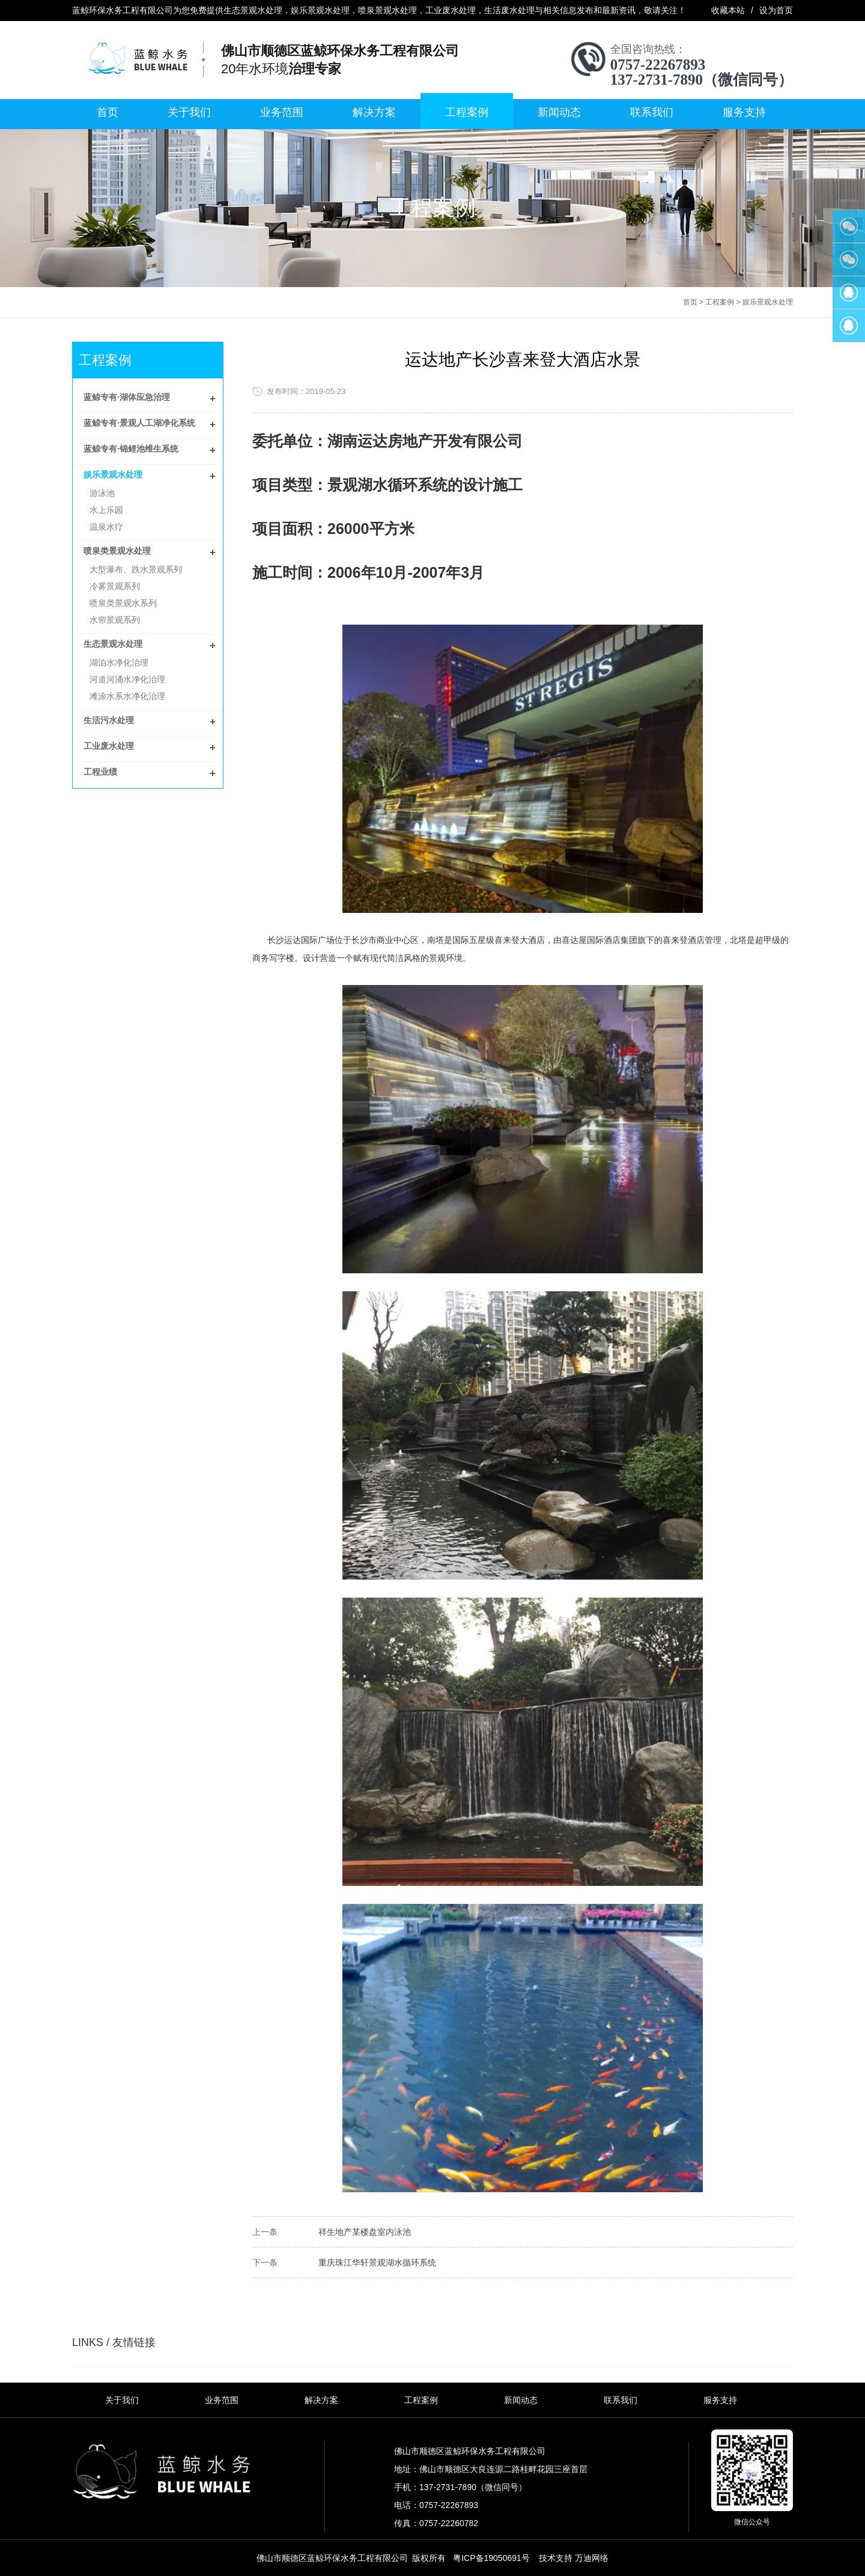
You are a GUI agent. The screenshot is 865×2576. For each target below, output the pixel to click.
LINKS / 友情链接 (114, 2342)
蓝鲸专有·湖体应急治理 (126, 397)
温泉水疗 (106, 527)
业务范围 (281, 112)
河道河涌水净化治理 (127, 679)
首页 (107, 112)
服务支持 (744, 112)
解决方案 (374, 112)
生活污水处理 (108, 720)
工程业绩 (100, 772)
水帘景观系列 (115, 620)
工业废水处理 (108, 746)
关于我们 (189, 112)
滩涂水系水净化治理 (127, 696)
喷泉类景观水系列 (123, 603)
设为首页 (776, 10)
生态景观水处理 (112, 644)
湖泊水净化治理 (119, 662)
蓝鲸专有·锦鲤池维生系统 (130, 448)
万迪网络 (592, 2558)
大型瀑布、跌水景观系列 (136, 569)
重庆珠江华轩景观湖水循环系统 (377, 2262)
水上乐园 (106, 510)
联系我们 (651, 112)
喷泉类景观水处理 (117, 551)
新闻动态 (559, 112)
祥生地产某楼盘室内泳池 (364, 2232)
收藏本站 (728, 10)
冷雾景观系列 (115, 586)
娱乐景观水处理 (767, 302)
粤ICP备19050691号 (491, 2558)
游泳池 (102, 493)
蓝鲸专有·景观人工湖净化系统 (139, 423)
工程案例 (466, 112)
